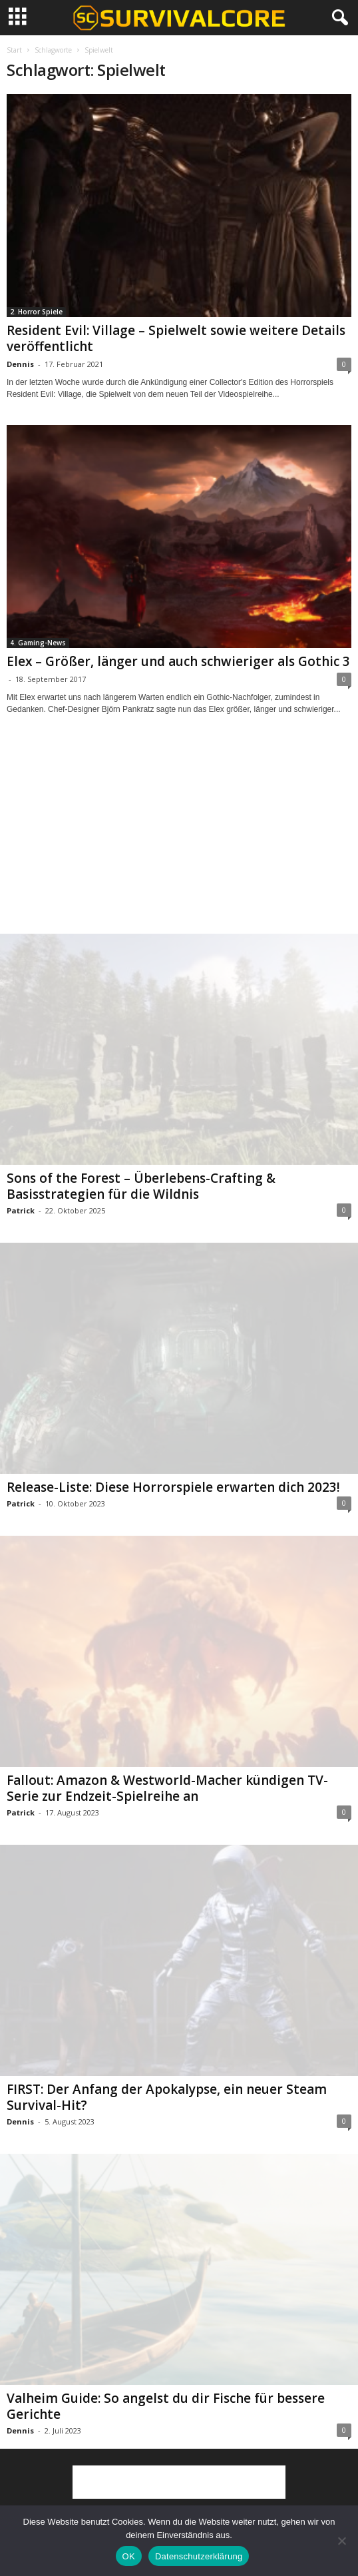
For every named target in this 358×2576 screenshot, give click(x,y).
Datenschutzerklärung (198, 2556)
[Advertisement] (179, 836)
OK (128, 2556)
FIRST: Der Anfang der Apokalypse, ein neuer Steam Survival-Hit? (167, 2097)
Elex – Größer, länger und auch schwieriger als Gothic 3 (178, 661)
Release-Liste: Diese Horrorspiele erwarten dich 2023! (173, 1487)
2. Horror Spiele (36, 311)
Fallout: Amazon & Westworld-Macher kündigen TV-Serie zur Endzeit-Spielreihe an (167, 1788)
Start (14, 50)
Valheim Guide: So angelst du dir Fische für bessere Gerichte (166, 2406)
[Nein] (341, 2540)
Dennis (20, 364)
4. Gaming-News (38, 642)
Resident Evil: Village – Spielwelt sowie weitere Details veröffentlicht (176, 338)
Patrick (21, 1210)
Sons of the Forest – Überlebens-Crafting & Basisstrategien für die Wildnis (141, 1186)
